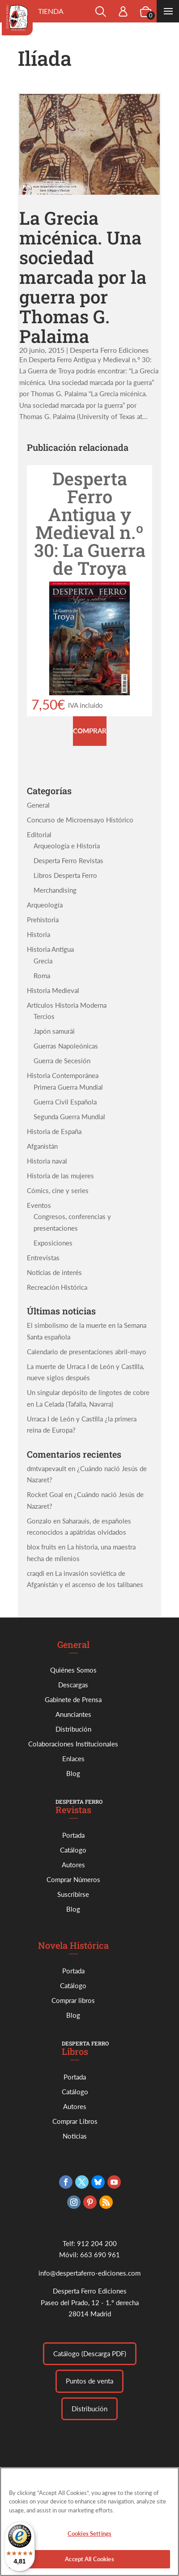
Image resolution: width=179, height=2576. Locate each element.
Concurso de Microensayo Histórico (80, 820)
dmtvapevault (46, 1468)
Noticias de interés (54, 1272)
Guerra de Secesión (62, 1061)
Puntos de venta (89, 2381)
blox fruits (41, 1547)
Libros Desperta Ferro (65, 875)
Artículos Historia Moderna (67, 1005)
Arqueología (45, 905)
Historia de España (54, 1131)
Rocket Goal (45, 1494)
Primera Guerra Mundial (68, 1087)
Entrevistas (43, 1258)
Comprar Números (73, 1879)
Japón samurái (54, 1031)
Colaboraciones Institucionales (73, 1744)
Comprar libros (73, 2000)
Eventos (39, 1205)
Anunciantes (73, 1714)
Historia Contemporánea (62, 1075)
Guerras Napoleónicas (66, 1046)
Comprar (90, 731)
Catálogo (73, 1850)
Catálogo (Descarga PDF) (89, 2353)
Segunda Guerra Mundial (69, 1117)
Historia (38, 934)
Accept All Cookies (89, 2565)
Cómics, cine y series (58, 1190)
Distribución (73, 1729)
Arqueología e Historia (67, 846)
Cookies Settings (89, 2540)
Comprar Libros (75, 2121)
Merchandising (55, 890)
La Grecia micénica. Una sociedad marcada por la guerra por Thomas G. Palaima (82, 277)
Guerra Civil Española (65, 1102)
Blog (73, 1773)
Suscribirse (73, 1894)
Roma (42, 975)
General (38, 805)
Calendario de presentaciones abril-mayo (86, 1352)
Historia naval (47, 1161)
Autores (73, 1865)
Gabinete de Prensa (73, 1699)
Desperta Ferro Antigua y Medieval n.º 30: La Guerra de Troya (89, 523)
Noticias (75, 2136)
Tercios (44, 1016)
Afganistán (42, 1146)
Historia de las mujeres (60, 1176)
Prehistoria (43, 920)
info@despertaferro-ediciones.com (89, 2273)
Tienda (51, 11)
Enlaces (73, 1758)
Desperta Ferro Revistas (68, 860)
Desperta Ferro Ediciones (109, 350)
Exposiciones (53, 1243)
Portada (73, 1835)
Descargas (73, 1685)
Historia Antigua (50, 949)
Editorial (39, 834)
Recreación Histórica (57, 1287)
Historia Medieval (53, 990)
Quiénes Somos (73, 1670)
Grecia (43, 961)
